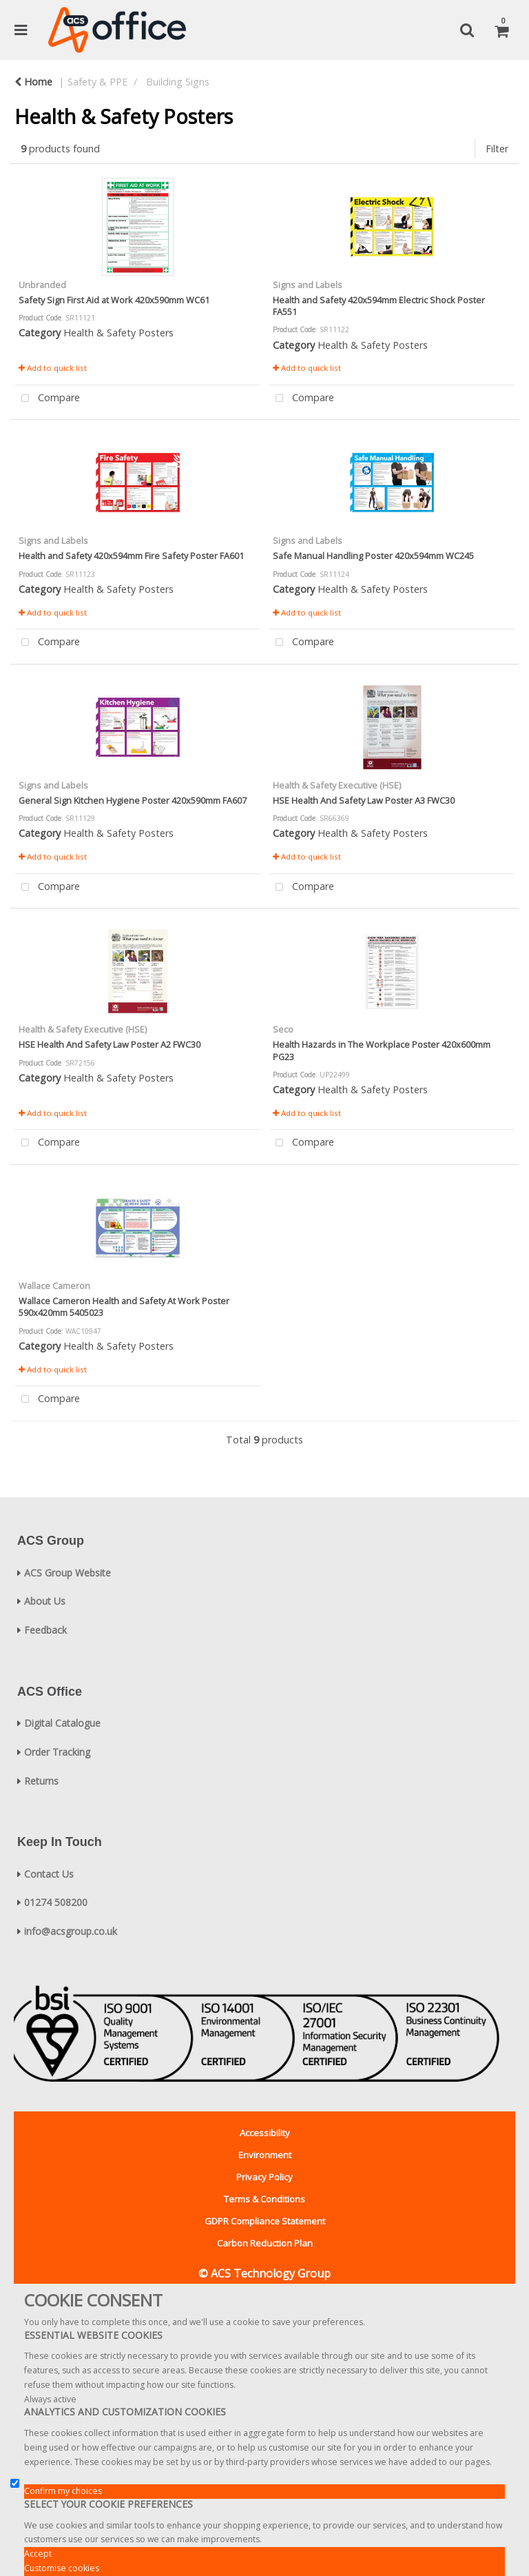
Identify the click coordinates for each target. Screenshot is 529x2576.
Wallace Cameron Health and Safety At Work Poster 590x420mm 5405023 (124, 1307)
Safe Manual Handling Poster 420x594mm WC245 (373, 555)
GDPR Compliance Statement (265, 2221)
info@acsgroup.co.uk (70, 1931)
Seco (283, 1029)
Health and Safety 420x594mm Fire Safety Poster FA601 (131, 555)
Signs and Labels (307, 284)
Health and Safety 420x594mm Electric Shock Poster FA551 (379, 306)
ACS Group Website (67, 1572)
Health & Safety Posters (118, 332)
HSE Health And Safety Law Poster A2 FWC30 (109, 1044)
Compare (47, 399)
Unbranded (42, 284)
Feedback (45, 1629)
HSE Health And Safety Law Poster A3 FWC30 (364, 800)
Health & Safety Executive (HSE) (337, 785)
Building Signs (177, 81)
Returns (41, 1780)
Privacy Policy (264, 2177)
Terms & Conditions (264, 2199)
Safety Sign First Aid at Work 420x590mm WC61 (114, 300)
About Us (44, 1601)
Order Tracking (57, 1751)
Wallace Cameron (54, 1285)
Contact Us (49, 1873)
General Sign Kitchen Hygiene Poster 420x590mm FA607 (133, 800)
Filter (497, 148)
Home (33, 81)
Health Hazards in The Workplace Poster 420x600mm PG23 (381, 1050)
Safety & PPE (97, 81)
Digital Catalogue (62, 1723)
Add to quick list (53, 368)
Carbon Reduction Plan (265, 2243)
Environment (264, 2155)
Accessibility (265, 2133)
